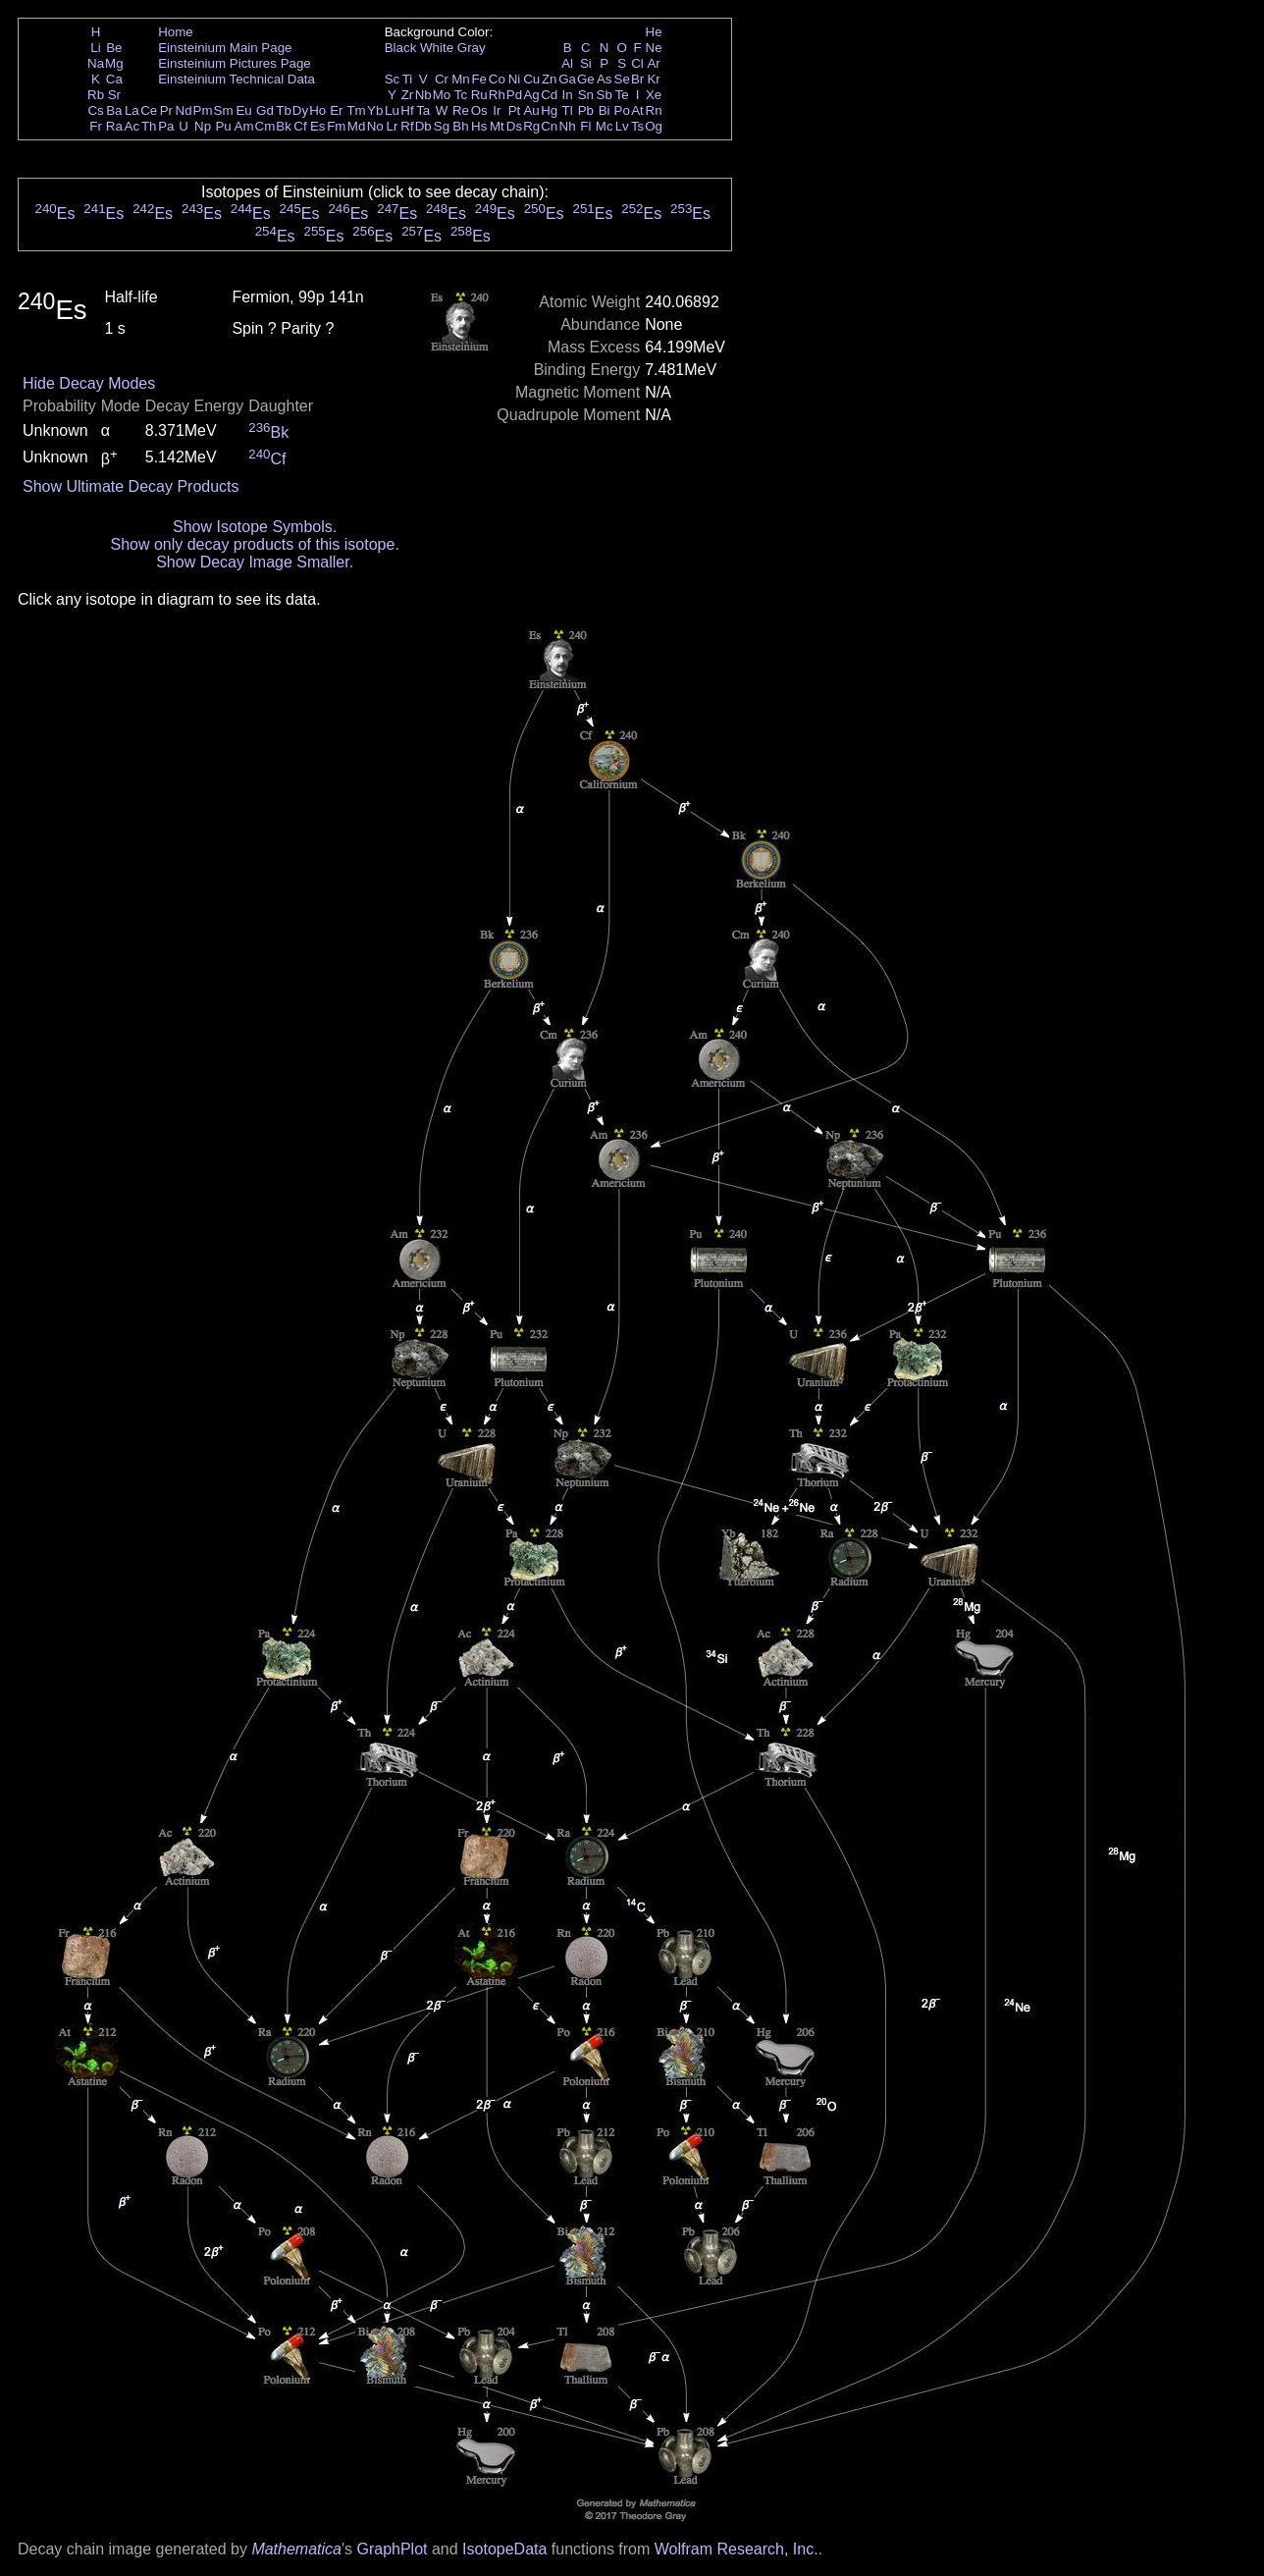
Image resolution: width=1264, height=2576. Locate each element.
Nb (423, 94)
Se (622, 79)
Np (202, 126)
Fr (95, 126)
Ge (586, 79)
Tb (283, 110)
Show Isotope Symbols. (255, 526)
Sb (604, 94)
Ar (653, 63)
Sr (114, 94)
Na (95, 63)
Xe (653, 94)
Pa (166, 126)
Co (497, 79)
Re (460, 110)
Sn (586, 94)
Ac (132, 126)
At (637, 110)
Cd (549, 94)
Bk (283, 126)
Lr (392, 126)
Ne (654, 47)
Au (531, 110)
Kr (653, 79)
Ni (514, 79)
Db (423, 126)
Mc (604, 126)
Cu (531, 79)
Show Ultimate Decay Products (131, 486)
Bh (460, 126)
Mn (460, 79)
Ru (479, 94)
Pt (514, 110)
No (375, 126)
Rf (406, 126)
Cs (95, 110)
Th (149, 126)
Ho (317, 110)
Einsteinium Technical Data (236, 79)
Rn (654, 110)
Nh (567, 126)
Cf (299, 126)
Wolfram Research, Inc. (736, 2549)
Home (175, 32)
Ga (567, 79)
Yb (375, 110)
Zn (549, 79)
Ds (514, 126)
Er (336, 110)
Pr (166, 110)
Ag (531, 94)
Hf (406, 110)
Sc (392, 79)
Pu (223, 126)
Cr (441, 79)
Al (567, 63)
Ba (114, 110)
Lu (392, 110)
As (604, 79)
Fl (585, 126)
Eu (243, 110)
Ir (496, 110)
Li (95, 47)
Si (586, 63)
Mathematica (296, 2549)
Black (401, 47)
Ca (114, 79)
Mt (497, 126)
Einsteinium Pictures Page (234, 63)
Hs (479, 126)
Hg (549, 110)
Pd (514, 94)
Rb (95, 94)
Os (479, 110)
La (132, 110)
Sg (441, 126)
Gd (265, 110)
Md (356, 126)
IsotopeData (504, 2549)
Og (653, 126)
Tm (355, 110)
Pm (203, 110)
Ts (637, 126)
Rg (531, 126)
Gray (471, 47)
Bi (604, 110)
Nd (184, 110)
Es (318, 126)
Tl (567, 110)
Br (637, 79)
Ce (148, 110)
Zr (407, 94)
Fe (479, 79)
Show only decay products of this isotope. (254, 544)
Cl (637, 63)
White (436, 47)
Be (114, 47)
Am (244, 126)
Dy (300, 110)
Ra (114, 126)
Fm (336, 126)
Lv (622, 126)
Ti (407, 79)
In (567, 94)
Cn (549, 126)
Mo (442, 94)
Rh (497, 94)
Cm (265, 126)
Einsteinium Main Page (224, 47)
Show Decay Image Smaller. (254, 562)
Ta (423, 110)
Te (622, 94)
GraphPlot (391, 2549)
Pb (586, 110)
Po (622, 110)
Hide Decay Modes (89, 383)
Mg (114, 63)
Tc (460, 94)
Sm (224, 110)
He (654, 32)
